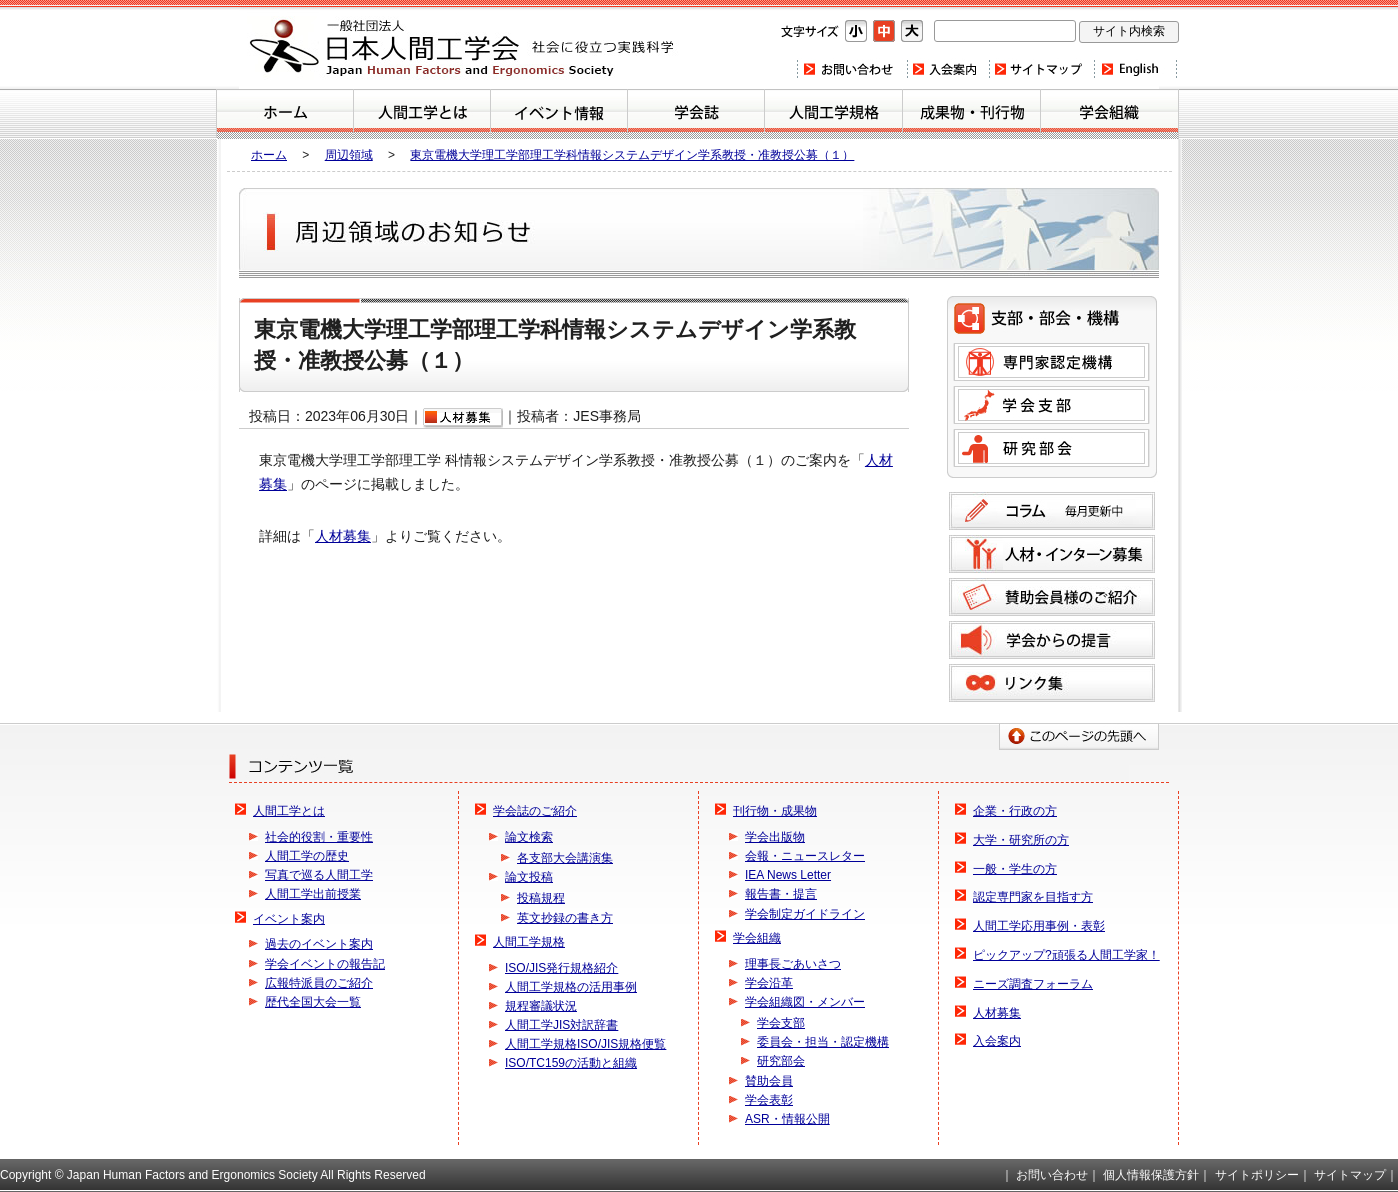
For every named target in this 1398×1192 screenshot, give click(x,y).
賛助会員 (769, 1081)
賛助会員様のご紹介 (1052, 597)
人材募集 (343, 536)
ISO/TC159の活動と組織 (571, 1063)
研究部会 (1051, 448)
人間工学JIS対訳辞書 (561, 1025)
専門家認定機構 (1051, 362)
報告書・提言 (781, 894)
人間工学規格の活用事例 (571, 987)
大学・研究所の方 (1021, 840)
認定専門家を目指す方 (1033, 897)
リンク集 (1052, 683)
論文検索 (529, 837)
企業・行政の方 (1015, 811)
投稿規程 (541, 898)
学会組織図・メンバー (805, 1002)
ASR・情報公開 (787, 1119)
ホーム (285, 114)
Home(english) (1135, 69)
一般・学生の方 (1015, 869)
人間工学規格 (833, 114)
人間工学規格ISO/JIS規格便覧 (585, 1044)
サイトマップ (1041, 69)
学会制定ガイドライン (805, 914)
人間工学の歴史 (307, 856)
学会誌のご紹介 (696, 114)
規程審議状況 (541, 1006)
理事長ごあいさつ (793, 964)
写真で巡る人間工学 (319, 875)
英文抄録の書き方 (565, 918)
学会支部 (1051, 405)
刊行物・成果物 (971, 114)
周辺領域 (349, 155)
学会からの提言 (1052, 640)
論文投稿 (529, 877)
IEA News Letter (788, 875)
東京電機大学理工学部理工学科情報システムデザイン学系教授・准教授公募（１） (632, 155)
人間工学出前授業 (313, 894)
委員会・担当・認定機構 (823, 1042)
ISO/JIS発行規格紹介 (561, 968)
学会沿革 (769, 983)
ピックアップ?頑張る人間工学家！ (1066, 955)
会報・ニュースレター (805, 856)
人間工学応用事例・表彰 (1039, 926)
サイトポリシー (1257, 1175)
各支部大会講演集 (565, 858)
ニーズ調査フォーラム (1033, 984)
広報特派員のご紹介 (319, 983)
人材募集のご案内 (1052, 554)
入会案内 (947, 69)
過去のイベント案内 (319, 944)
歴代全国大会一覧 (313, 1002)
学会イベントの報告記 (325, 964)
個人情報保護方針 (1151, 1175)
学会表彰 (769, 1100)
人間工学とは (422, 114)
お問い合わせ (851, 69)
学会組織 (1109, 114)
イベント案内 (559, 114)
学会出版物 (775, 837)
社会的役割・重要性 (319, 837)
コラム (1052, 511)
